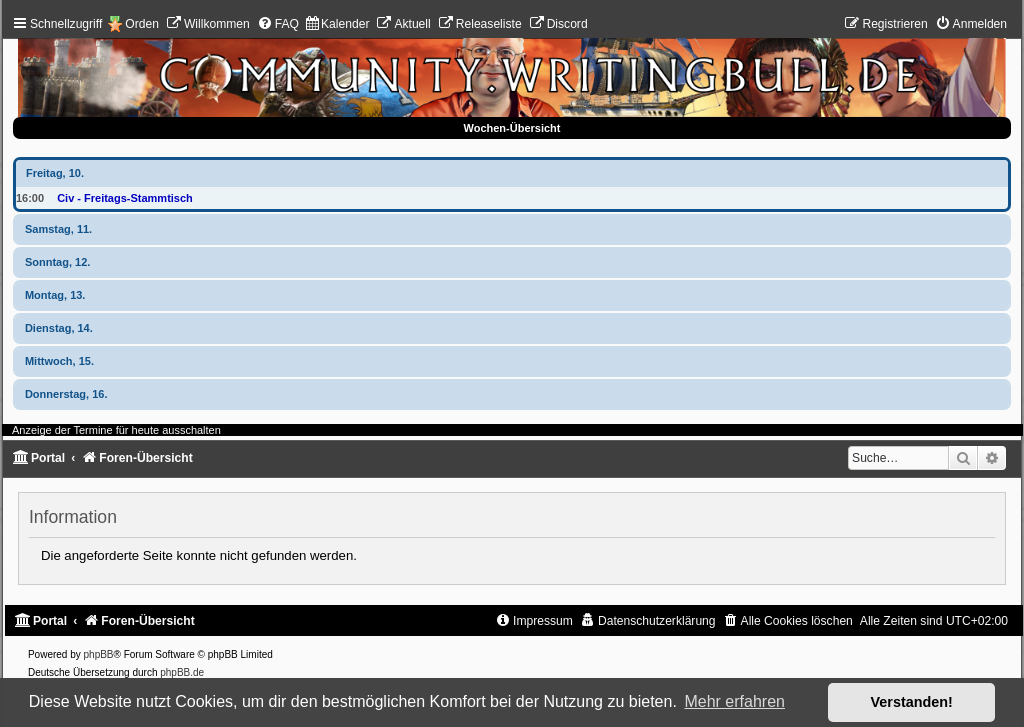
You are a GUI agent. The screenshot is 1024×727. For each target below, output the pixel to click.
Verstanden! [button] (912, 702)
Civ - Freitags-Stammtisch (125, 198)
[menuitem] (208, 24)
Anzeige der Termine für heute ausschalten (116, 430)
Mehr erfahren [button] (734, 701)
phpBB (99, 654)
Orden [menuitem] (142, 24)
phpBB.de (182, 672)
